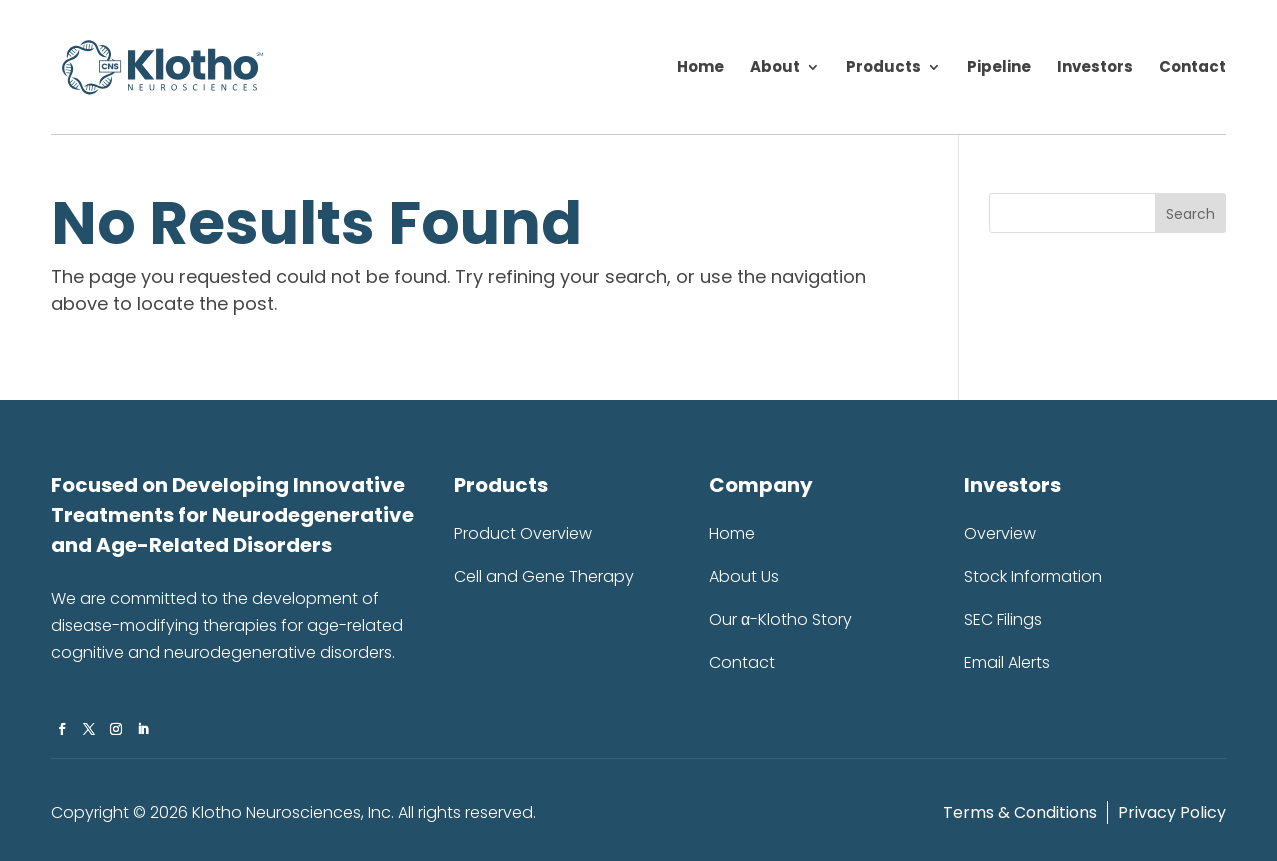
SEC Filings (1003, 620)
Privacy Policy (1172, 812)
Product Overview (523, 534)
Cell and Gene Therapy (544, 577)
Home (700, 68)
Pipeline (999, 68)
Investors (1095, 68)
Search (1190, 214)
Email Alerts (1007, 663)
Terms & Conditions (1020, 812)
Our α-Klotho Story (780, 620)
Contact (1192, 68)
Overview (1000, 534)
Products (883, 68)
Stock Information (1033, 577)
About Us (744, 577)
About (775, 68)
